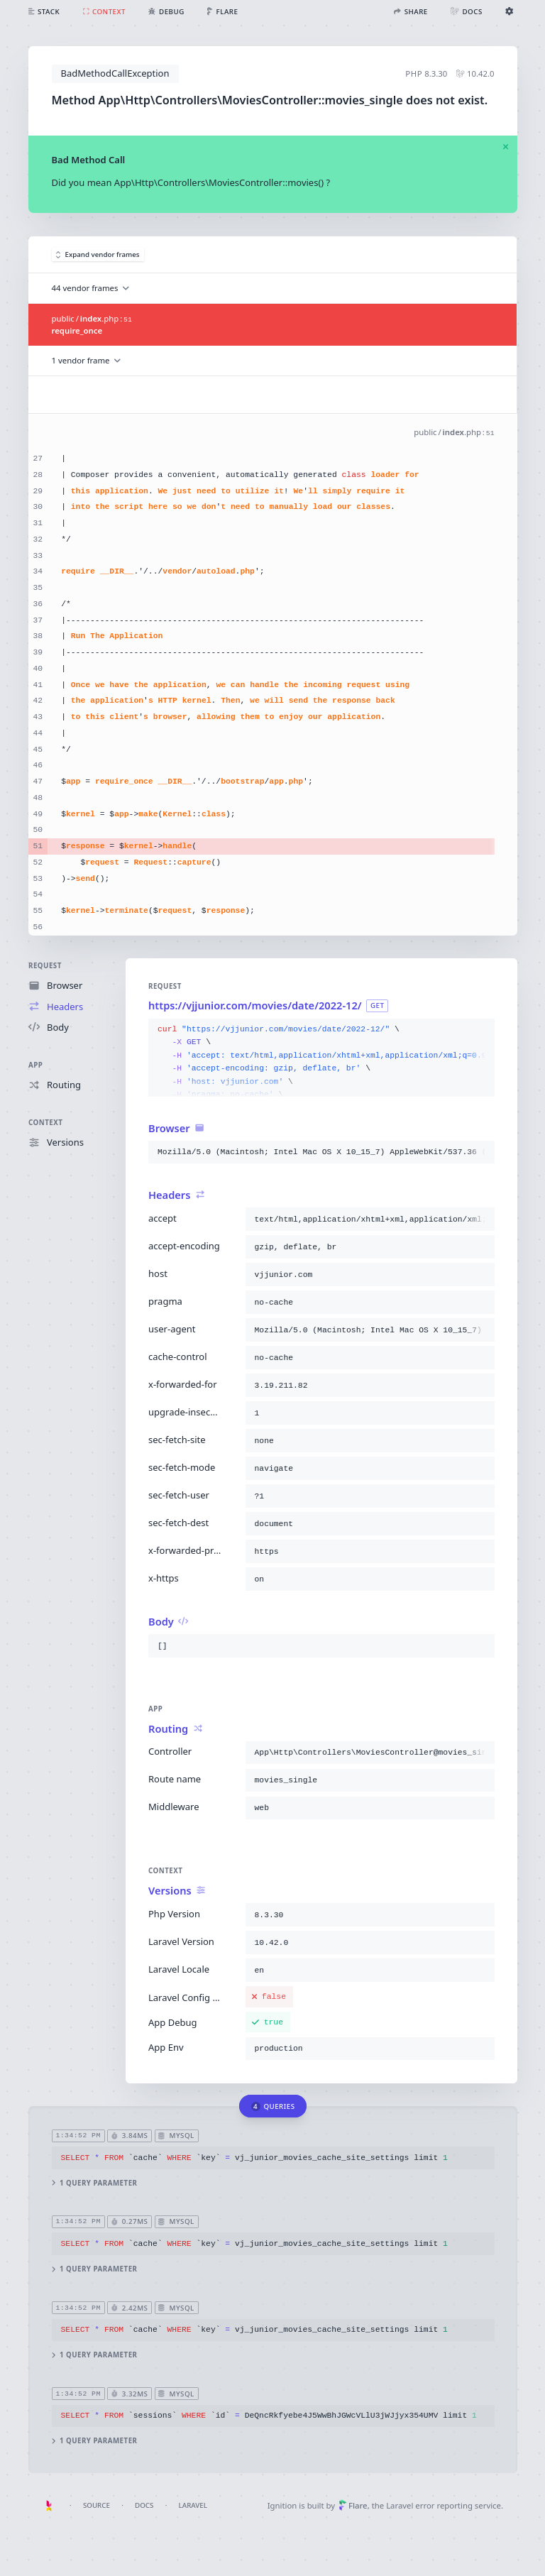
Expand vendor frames (98, 254)
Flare (353, 2505)
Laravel (193, 2505)
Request (45, 965)
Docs (144, 2505)
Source (96, 2505)
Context (45, 1122)
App (35, 1064)
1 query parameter (94, 2183)
